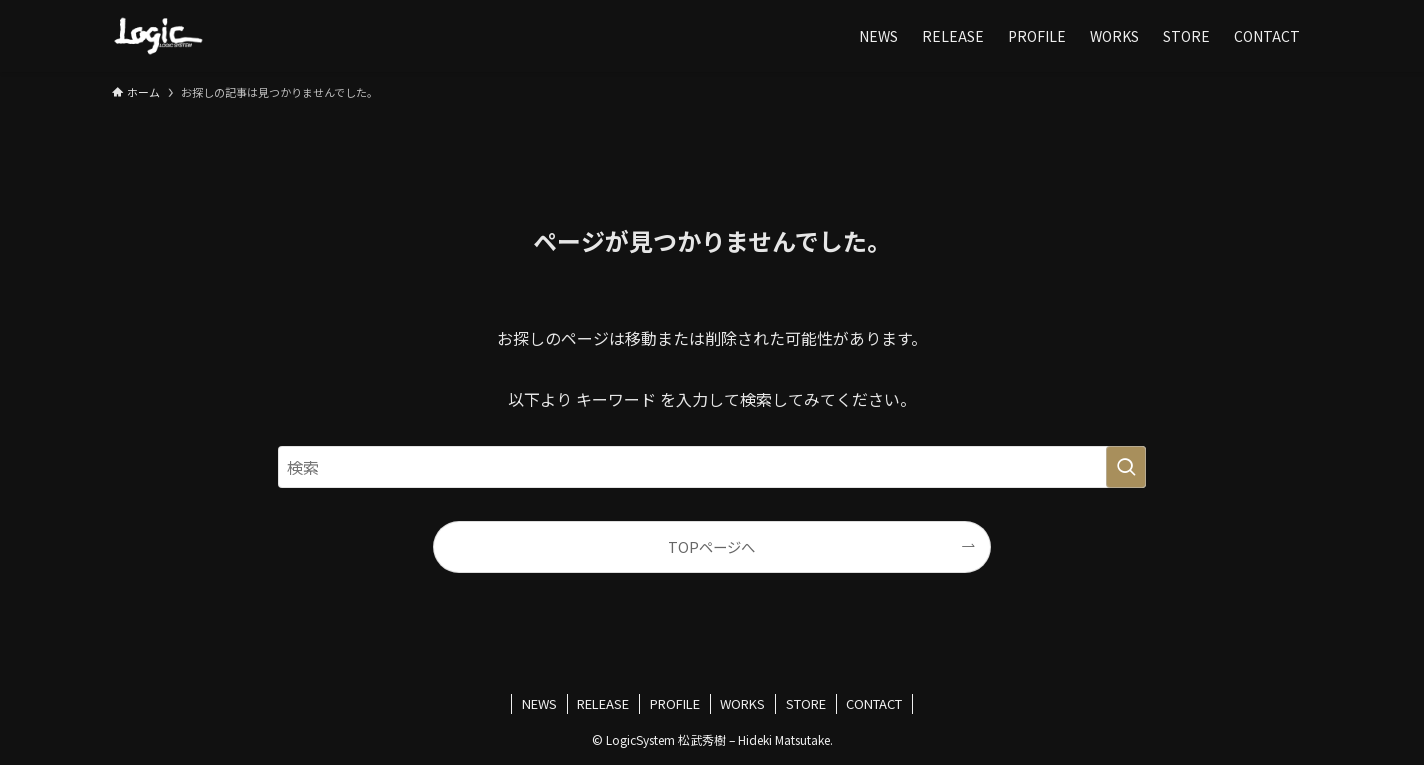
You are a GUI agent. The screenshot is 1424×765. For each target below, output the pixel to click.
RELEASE (603, 703)
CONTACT (874, 703)
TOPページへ (711, 546)
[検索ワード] (712, 467)
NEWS (539, 703)
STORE (806, 703)
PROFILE (675, 703)
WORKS (742, 703)
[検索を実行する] (1126, 467)
